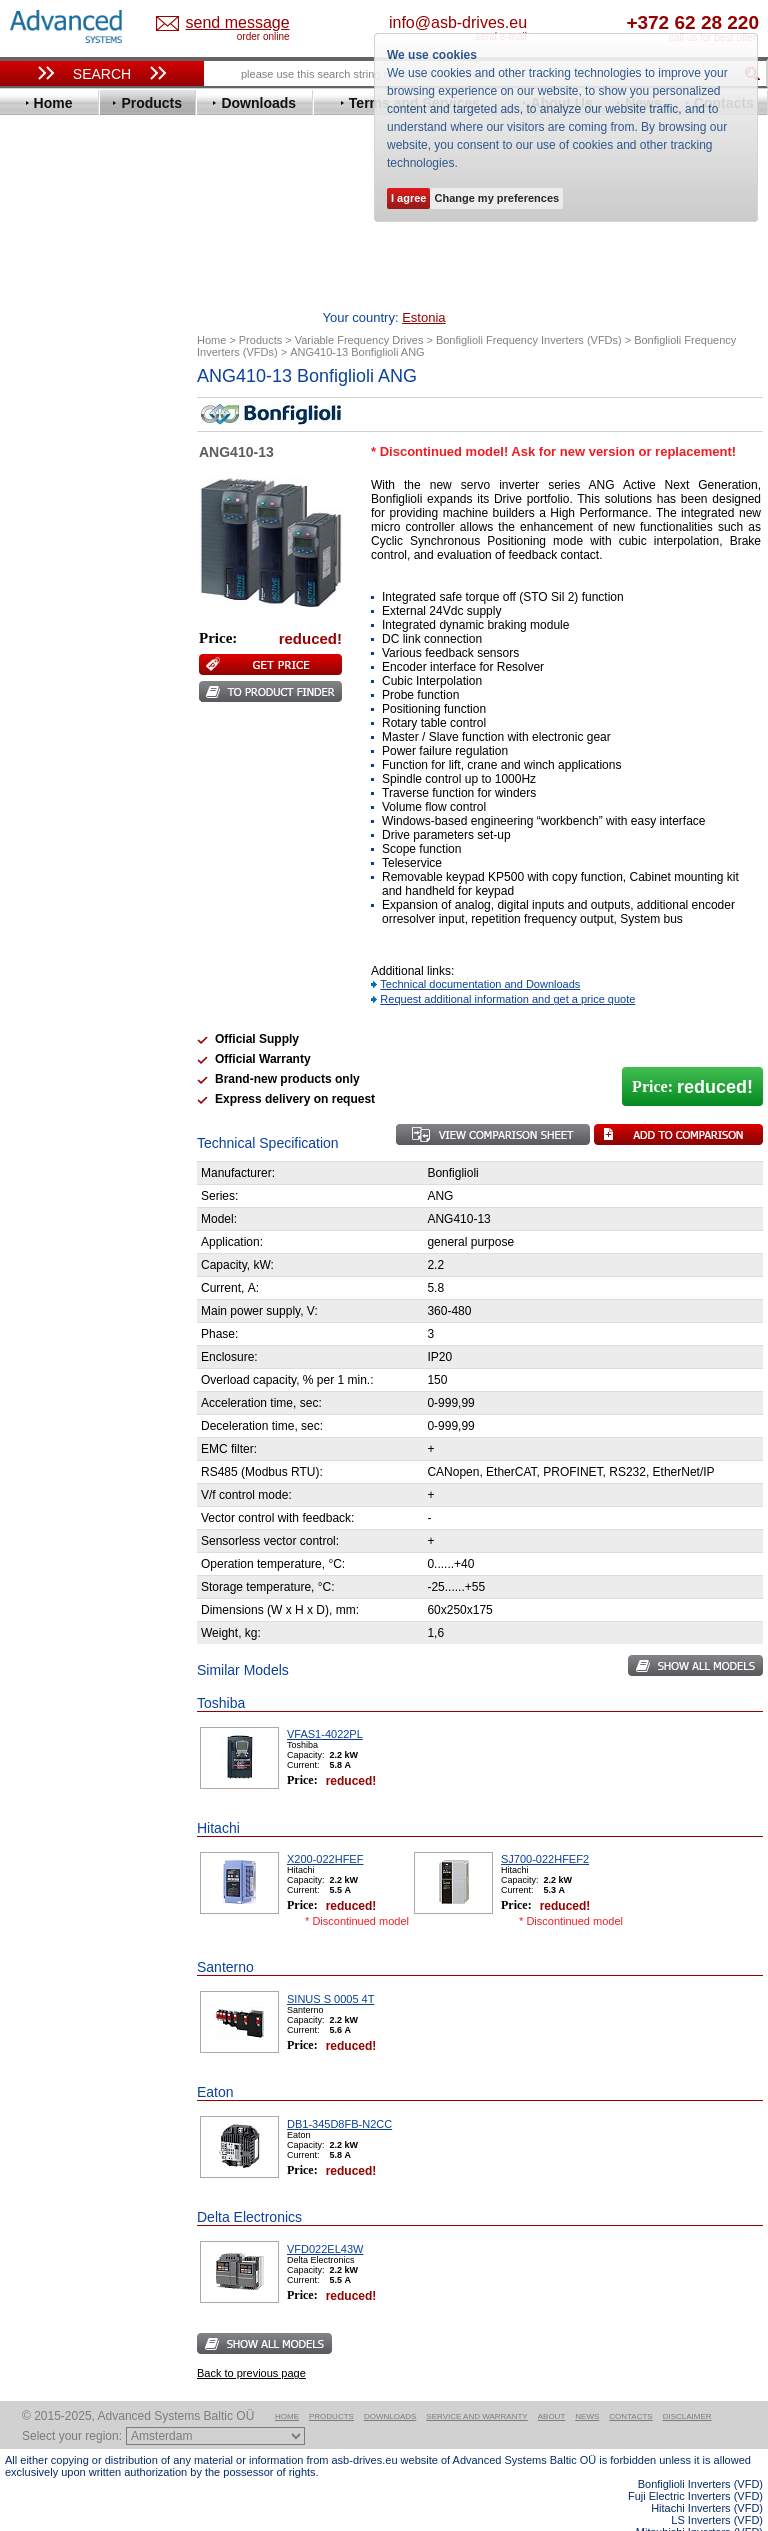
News (587, 2385)
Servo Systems (60, 1069)
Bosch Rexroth (69, 466)
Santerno (51, 796)
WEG (38, 886)
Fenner (44, 571)
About (552, 2385)
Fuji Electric (60, 586)
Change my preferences (496, 198)
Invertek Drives (69, 646)
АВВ (37, 955)
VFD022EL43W (325, 2218)
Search (102, 74)
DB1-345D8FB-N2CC (339, 2093)
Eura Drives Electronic (92, 556)
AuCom (46, 970)
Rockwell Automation (89, 781)
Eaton (41, 511)
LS (31, 706)
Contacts (630, 2385)
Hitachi (44, 616)
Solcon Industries (77, 1045)
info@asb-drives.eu (527, 22)
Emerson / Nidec (74, 526)
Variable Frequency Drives (95, 391)
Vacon (42, 871)
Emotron (49, 541)
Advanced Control (79, 421)
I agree (408, 198)
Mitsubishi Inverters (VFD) (699, 2501)
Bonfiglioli (55, 451)
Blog (29, 1240)
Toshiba (47, 856)
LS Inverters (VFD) (717, 2489)
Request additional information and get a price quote (507, 968)
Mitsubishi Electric (80, 721)
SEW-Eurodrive (70, 826)
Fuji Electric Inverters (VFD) (695, 2465)
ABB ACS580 (730, 2513)
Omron (44, 751)
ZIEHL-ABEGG (68, 901)
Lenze (41, 691)
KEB (36, 676)
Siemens (49, 841)
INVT (38, 661)
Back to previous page (251, 2342)
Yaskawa (50, 916)
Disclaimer (687, 2385)
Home (287, 2385)
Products (331, 2385)
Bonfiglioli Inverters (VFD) (700, 2453)
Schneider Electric (79, 811)
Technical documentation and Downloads (480, 953)
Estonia (226, 23)
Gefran (44, 601)
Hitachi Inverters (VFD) (707, 2477)
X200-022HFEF (325, 1828)
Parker (43, 766)
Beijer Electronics (78, 436)
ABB (37, 406)
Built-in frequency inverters (82, 1439)
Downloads (390, 2385)
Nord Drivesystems (82, 736)
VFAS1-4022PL (325, 1703)
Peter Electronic (72, 1015)
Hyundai (48, 631)
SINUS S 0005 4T (330, 1968)
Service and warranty (476, 2385)
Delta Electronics (76, 496)
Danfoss (48, 481)
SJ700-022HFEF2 (545, 1828)
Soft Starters (53, 940)
